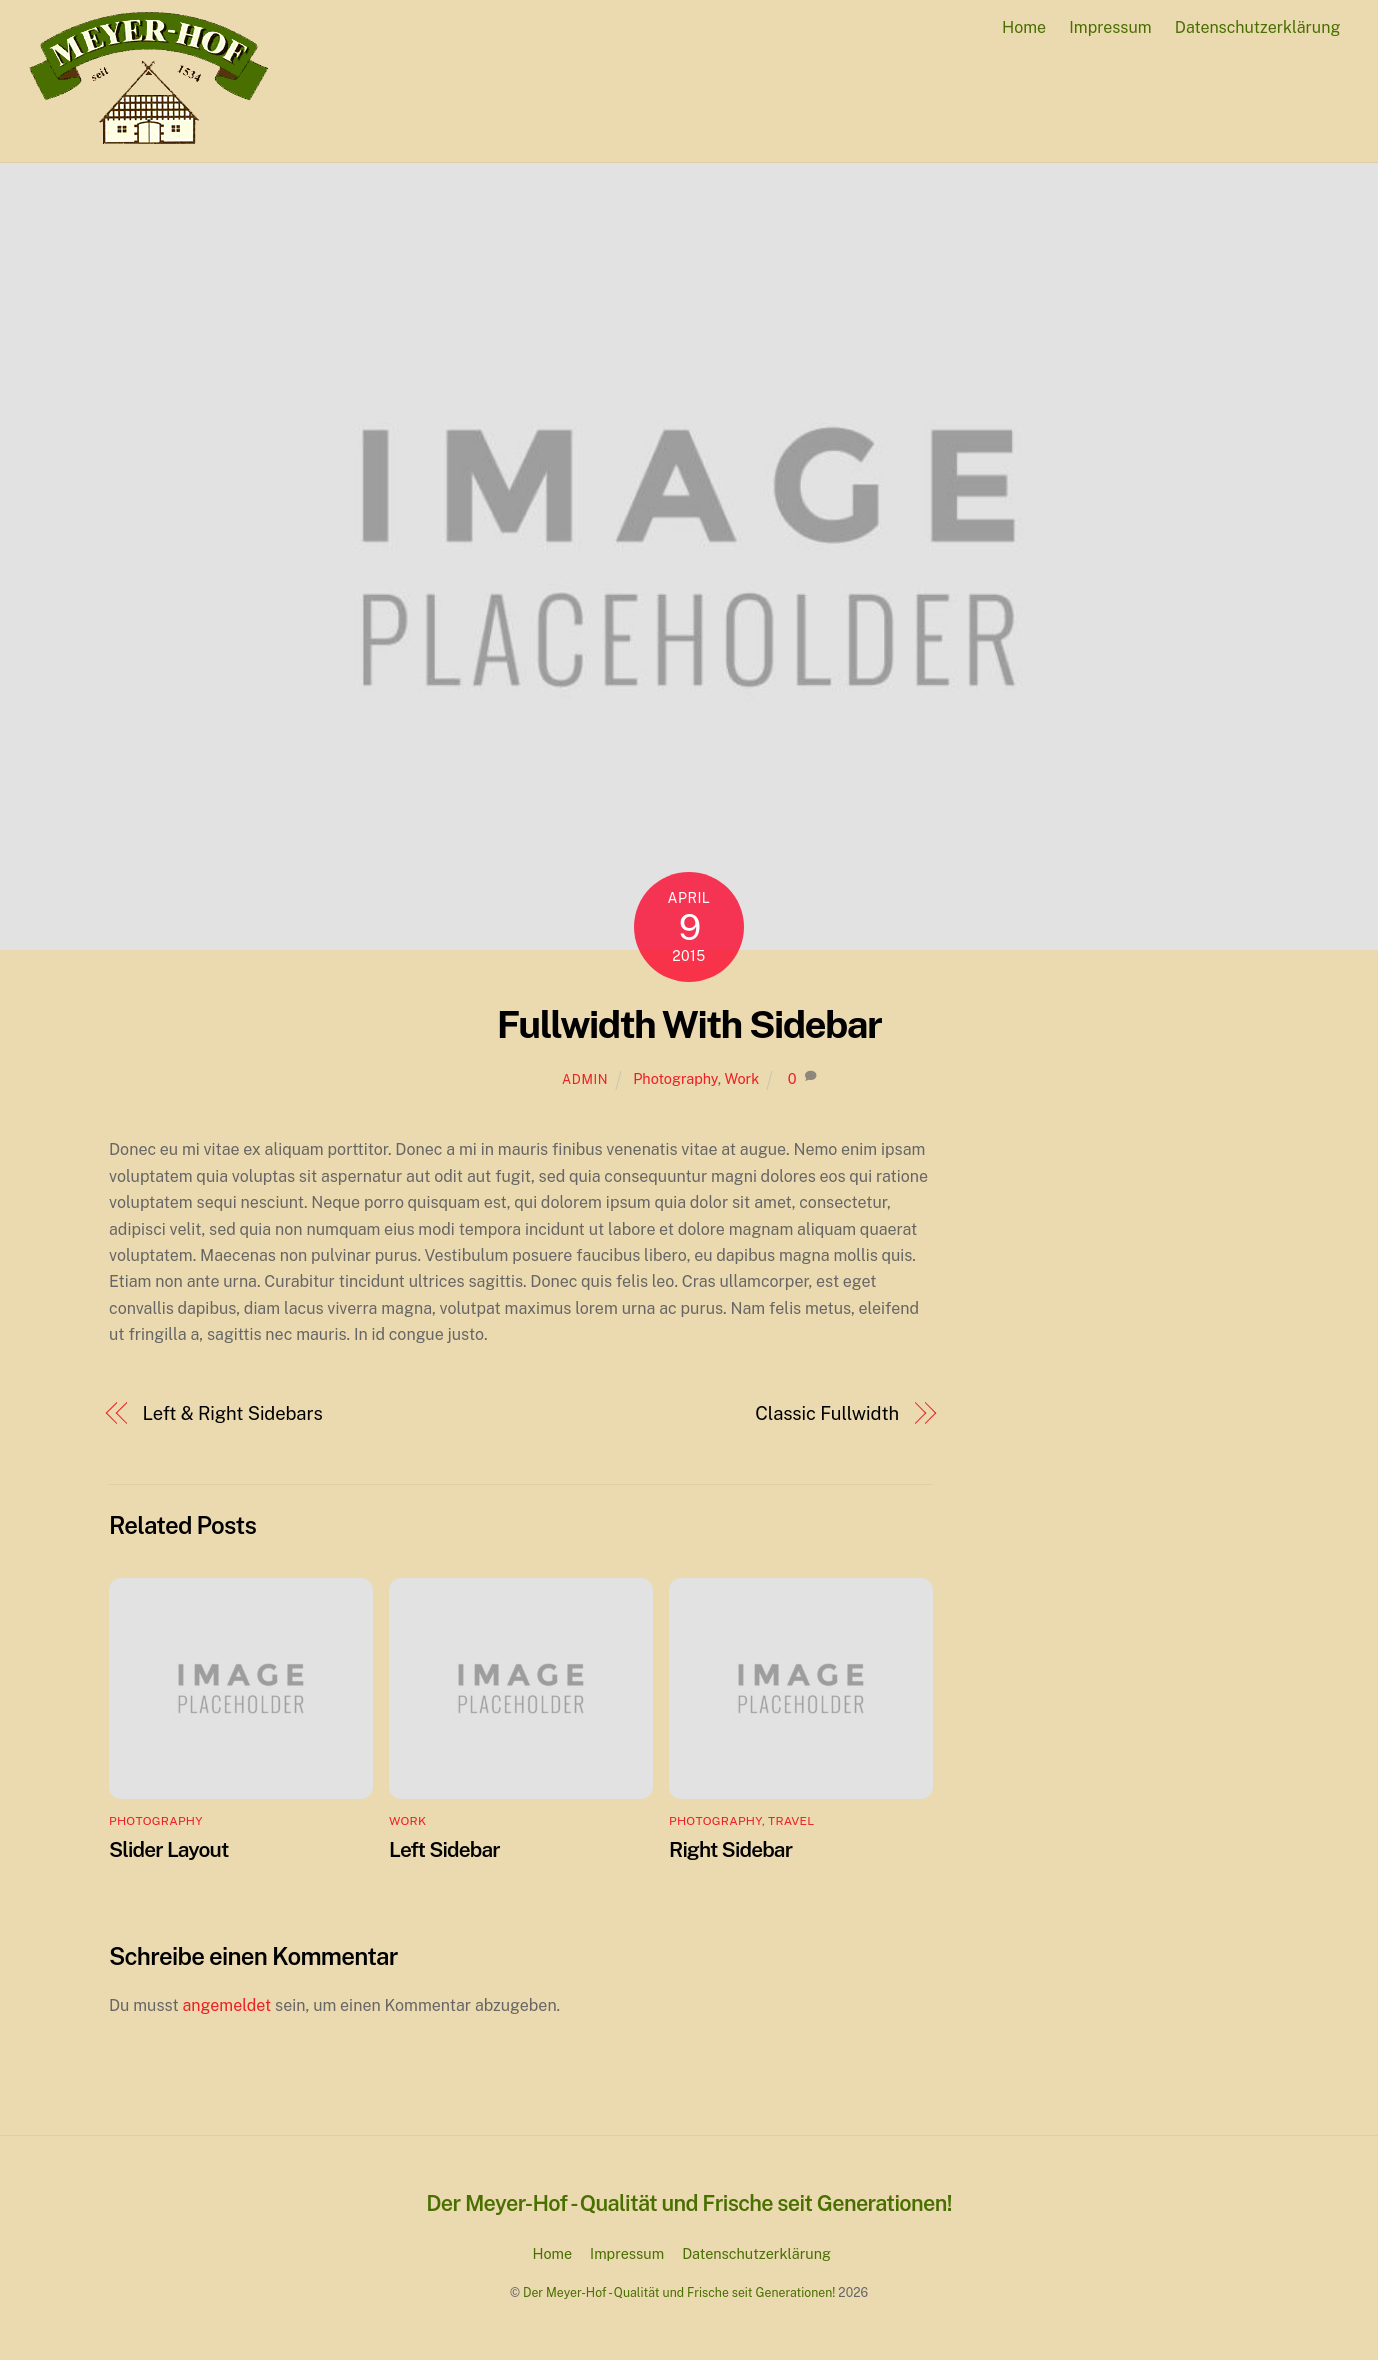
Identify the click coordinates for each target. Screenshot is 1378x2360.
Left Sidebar (444, 1849)
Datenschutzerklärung (1258, 27)
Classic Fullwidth (827, 1413)
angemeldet (227, 2005)
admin (585, 1079)
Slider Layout (169, 1849)
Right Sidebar (730, 1849)
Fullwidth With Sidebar (689, 1024)
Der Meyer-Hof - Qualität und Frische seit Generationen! (679, 2292)
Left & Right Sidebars (233, 1413)
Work (741, 1078)
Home (1024, 27)
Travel (791, 1821)
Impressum (1110, 27)
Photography (675, 1078)
